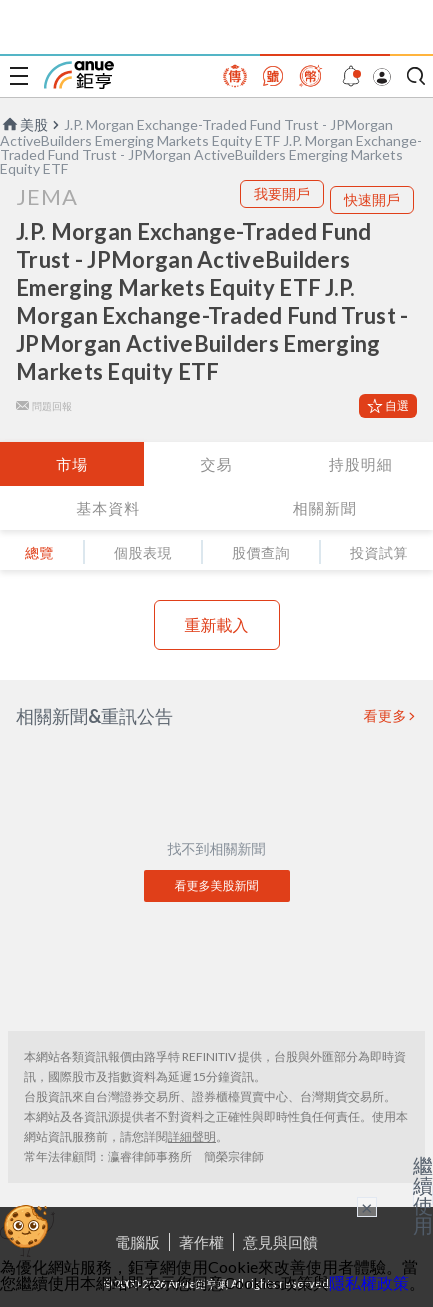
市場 (72, 464)
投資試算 (379, 552)
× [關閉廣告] (367, 1207)
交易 (216, 464)
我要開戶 (282, 193)
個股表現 (143, 552)
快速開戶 (372, 199)
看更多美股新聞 (217, 885)
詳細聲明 (192, 1136)
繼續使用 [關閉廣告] (423, 1195)
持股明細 (361, 464)
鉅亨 (79, 75)
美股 (24, 124)
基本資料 (108, 508)
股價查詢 (261, 552)
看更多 (386, 716)
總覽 (39, 552)
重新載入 (217, 624)
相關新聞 (325, 508)
